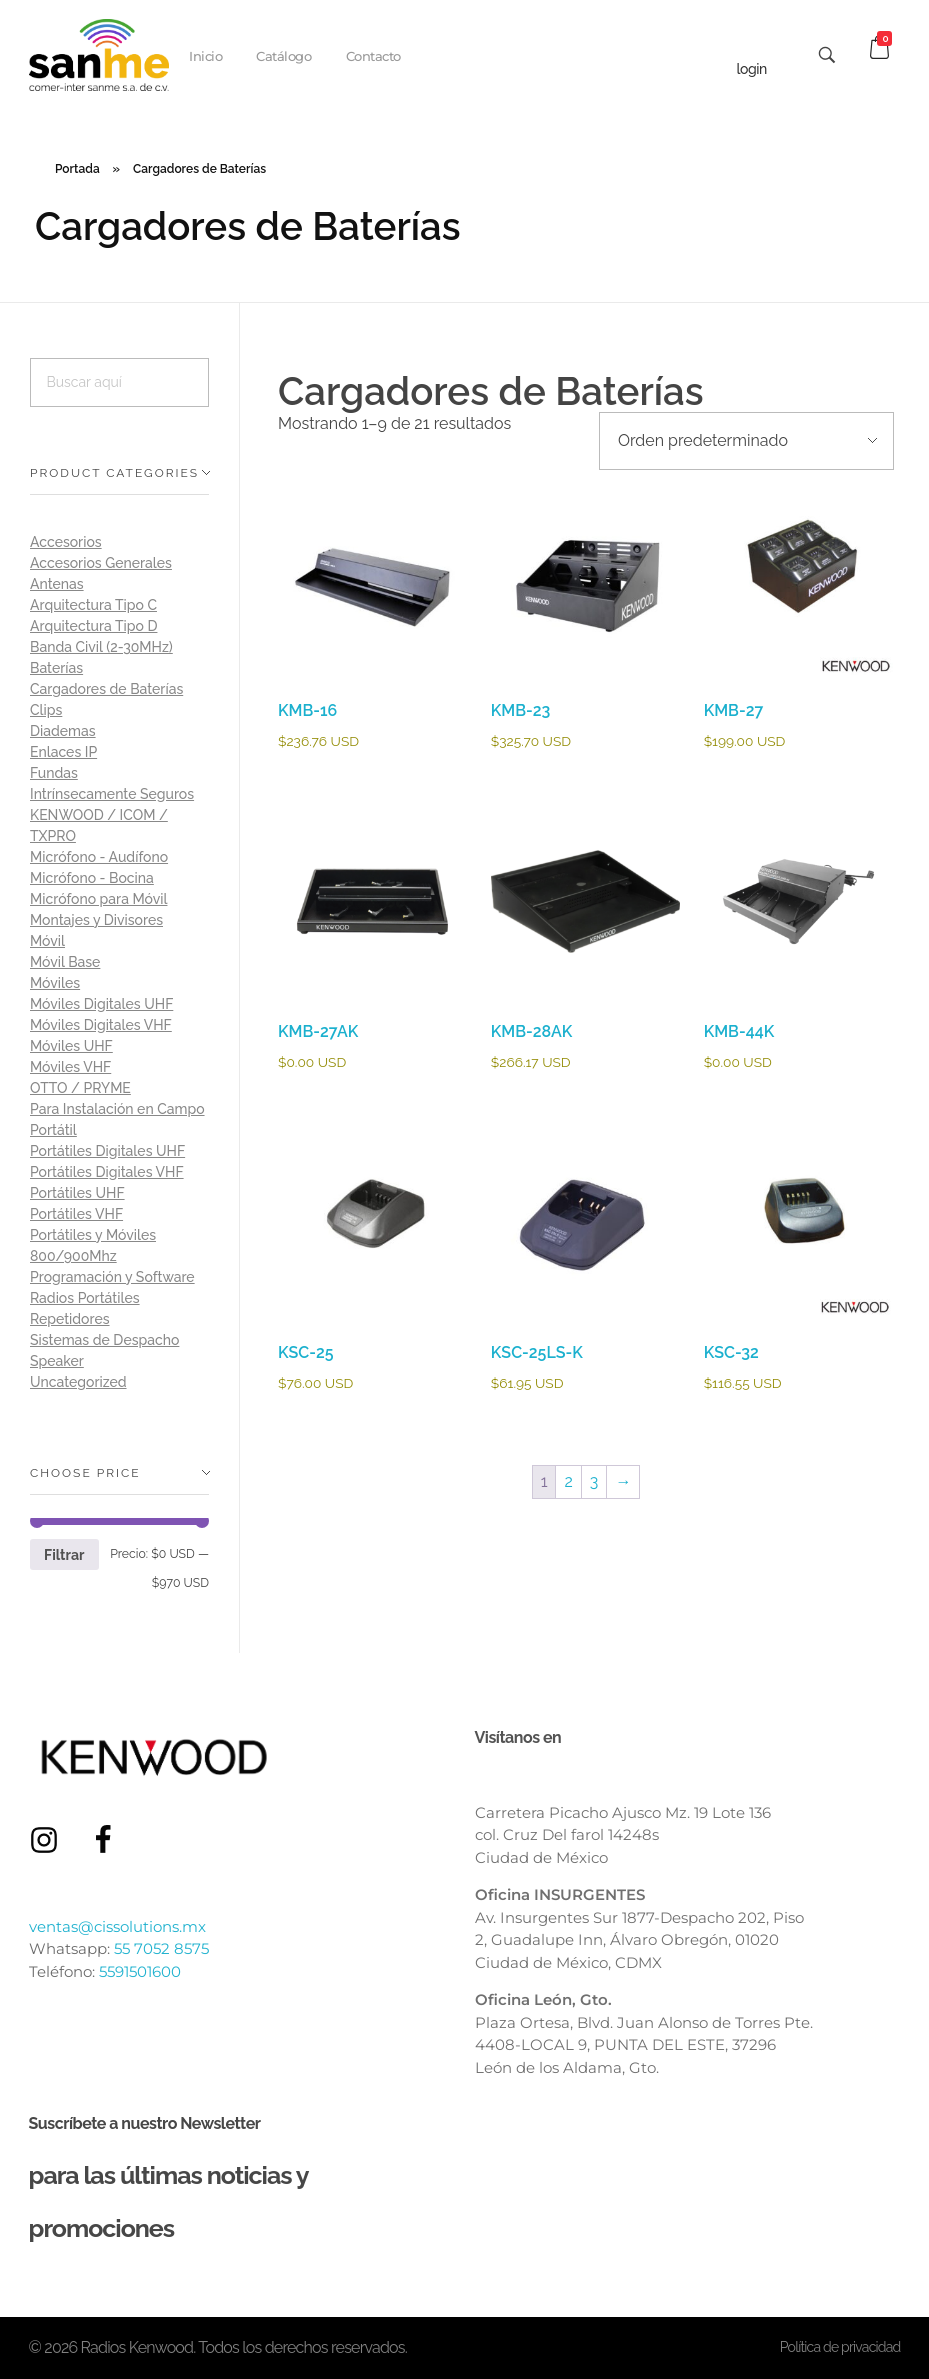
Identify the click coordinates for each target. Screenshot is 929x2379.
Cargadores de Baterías (106, 689)
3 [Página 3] (594, 1481)
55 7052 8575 (161, 1948)
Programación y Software (112, 1277)
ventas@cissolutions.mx (117, 1926)
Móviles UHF (71, 1046)
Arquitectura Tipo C (93, 605)
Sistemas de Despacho (104, 1340)
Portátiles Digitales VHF (107, 1172)
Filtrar (64, 1555)
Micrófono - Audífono (99, 857)
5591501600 (140, 1971)
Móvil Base (65, 962)
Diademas (63, 731)
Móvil (47, 941)
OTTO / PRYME (80, 1088)
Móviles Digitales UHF (101, 1004)
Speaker (57, 1361)
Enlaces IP (63, 752)
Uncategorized (78, 1382)
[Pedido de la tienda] (746, 441)
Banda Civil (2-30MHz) (101, 647)
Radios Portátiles (85, 1298)
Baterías (56, 668)
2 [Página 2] (568, 1481)
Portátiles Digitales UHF (107, 1151)
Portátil (53, 1130)
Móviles (55, 983)
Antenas (57, 584)
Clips (46, 710)
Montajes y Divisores (96, 920)
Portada (77, 169)
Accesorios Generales (101, 563)
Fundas (54, 773)
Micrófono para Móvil (98, 899)
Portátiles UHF (77, 1193)
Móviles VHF (70, 1067)
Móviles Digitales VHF (101, 1025)
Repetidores (70, 1319)
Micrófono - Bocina (92, 878)
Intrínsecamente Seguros (112, 794)
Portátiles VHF (76, 1214)
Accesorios (66, 542)
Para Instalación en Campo (117, 1109)
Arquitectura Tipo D (93, 626)
